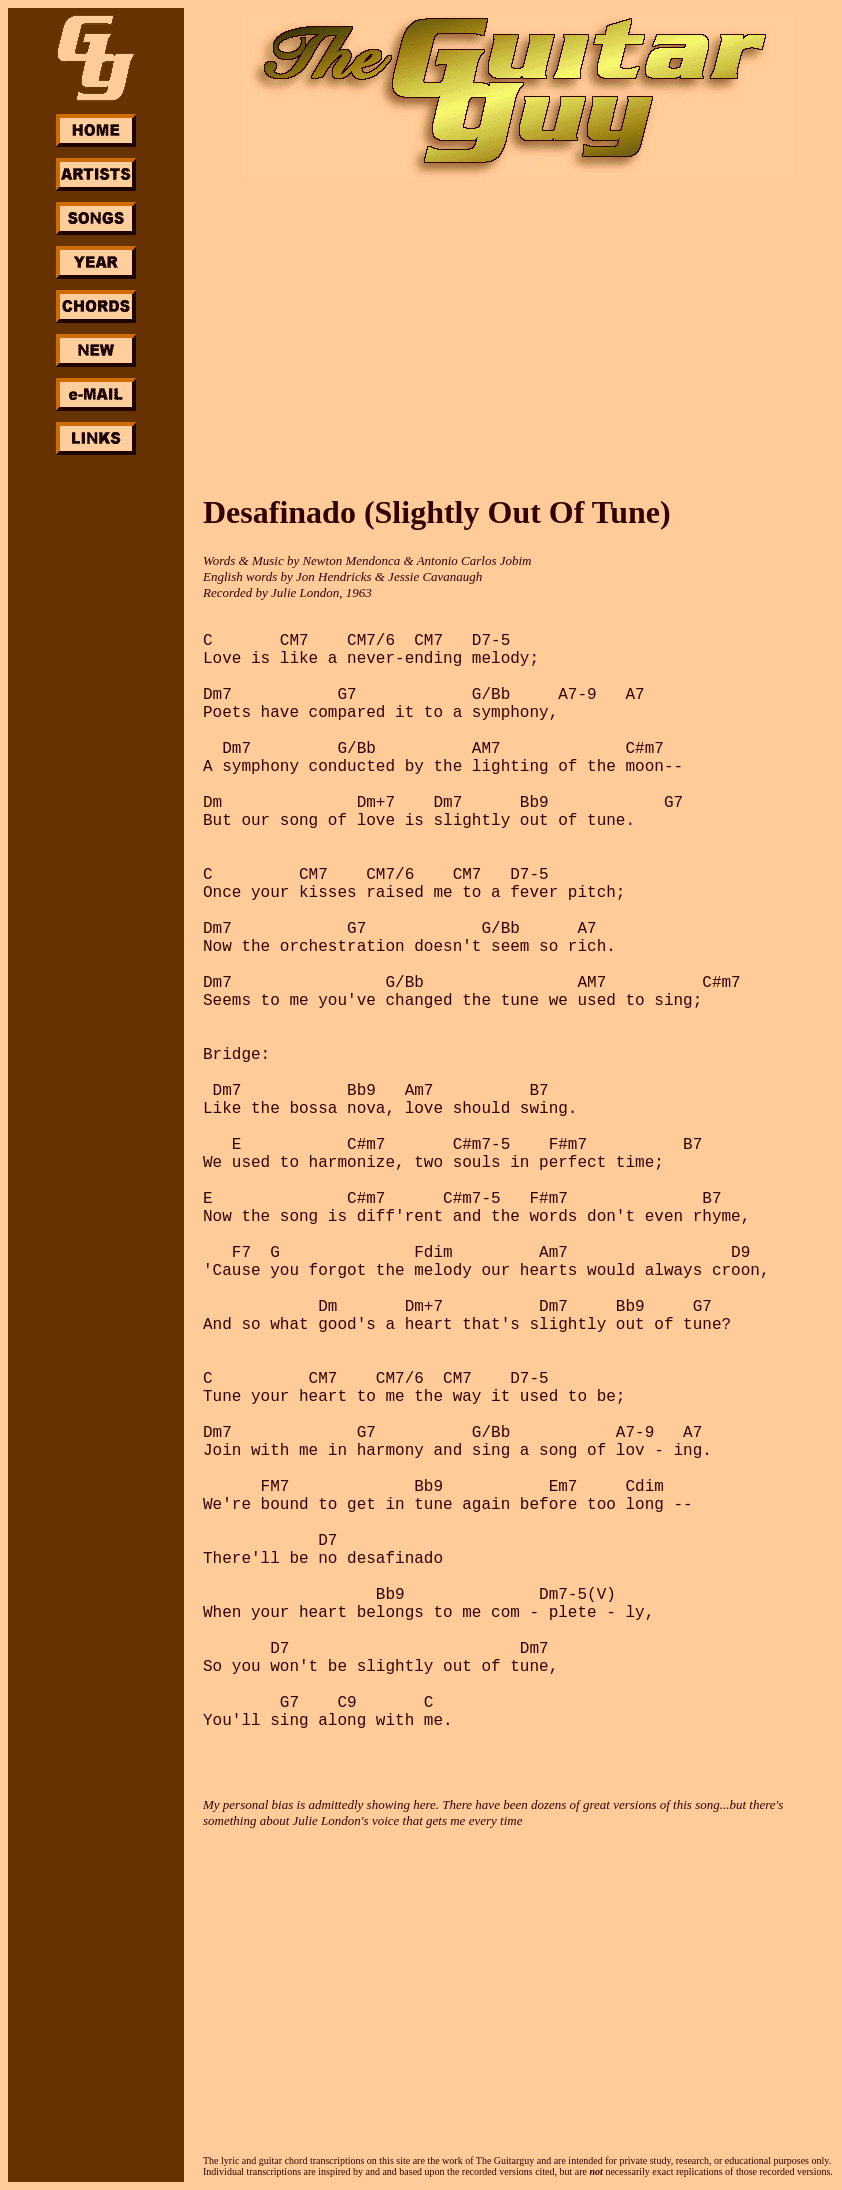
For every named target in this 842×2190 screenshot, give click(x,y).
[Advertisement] (96, 758)
